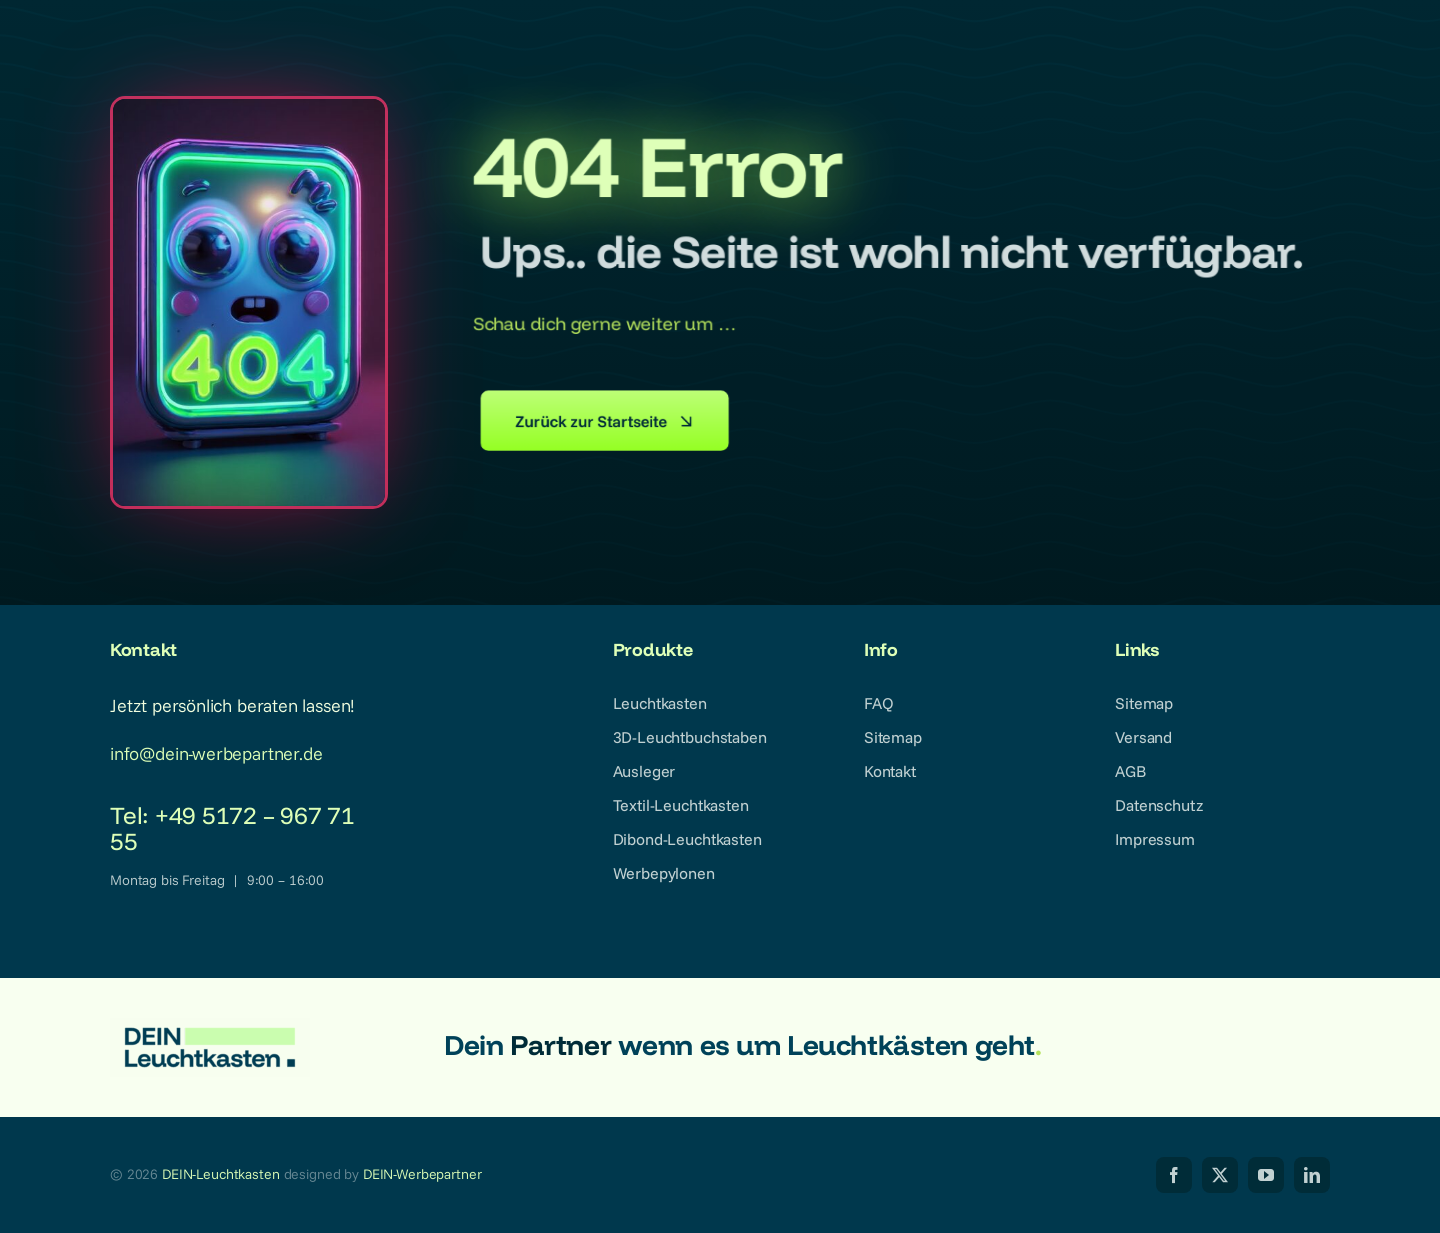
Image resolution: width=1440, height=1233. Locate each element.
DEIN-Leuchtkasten (221, 1174)
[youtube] (1266, 1175)
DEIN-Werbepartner (422, 1174)
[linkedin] (1312, 1175)
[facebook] (1174, 1175)
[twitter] (1220, 1175)
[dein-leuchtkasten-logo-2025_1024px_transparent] (210, 1026)
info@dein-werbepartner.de (216, 753)
